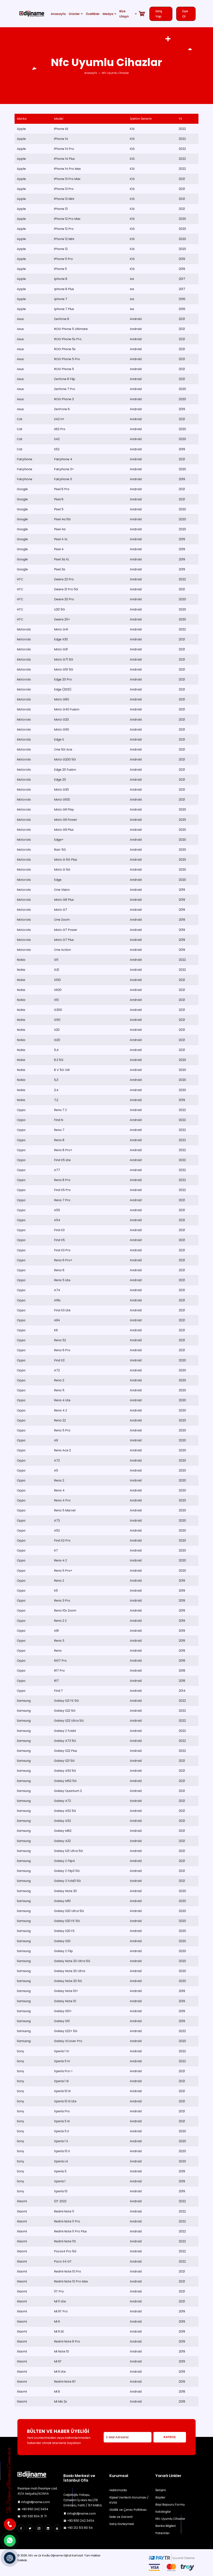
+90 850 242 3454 (32, 2509)
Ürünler (74, 14)
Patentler (162, 2533)
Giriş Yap (158, 14)
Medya (108, 14)
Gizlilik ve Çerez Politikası (128, 2510)
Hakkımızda (118, 2490)
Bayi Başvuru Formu (170, 2504)
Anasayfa (58, 14)
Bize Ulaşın (124, 14)
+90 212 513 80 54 (78, 2528)
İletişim (160, 2490)
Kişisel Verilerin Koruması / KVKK (129, 2500)
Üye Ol (185, 14)
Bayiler (160, 2497)
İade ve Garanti (121, 2517)
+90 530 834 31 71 (32, 2516)
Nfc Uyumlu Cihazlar (115, 73)
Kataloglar (163, 2511)
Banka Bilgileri (165, 2526)
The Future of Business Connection (9, 2480)
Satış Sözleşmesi (121, 2524)
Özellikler (93, 14)
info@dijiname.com (33, 2502)
